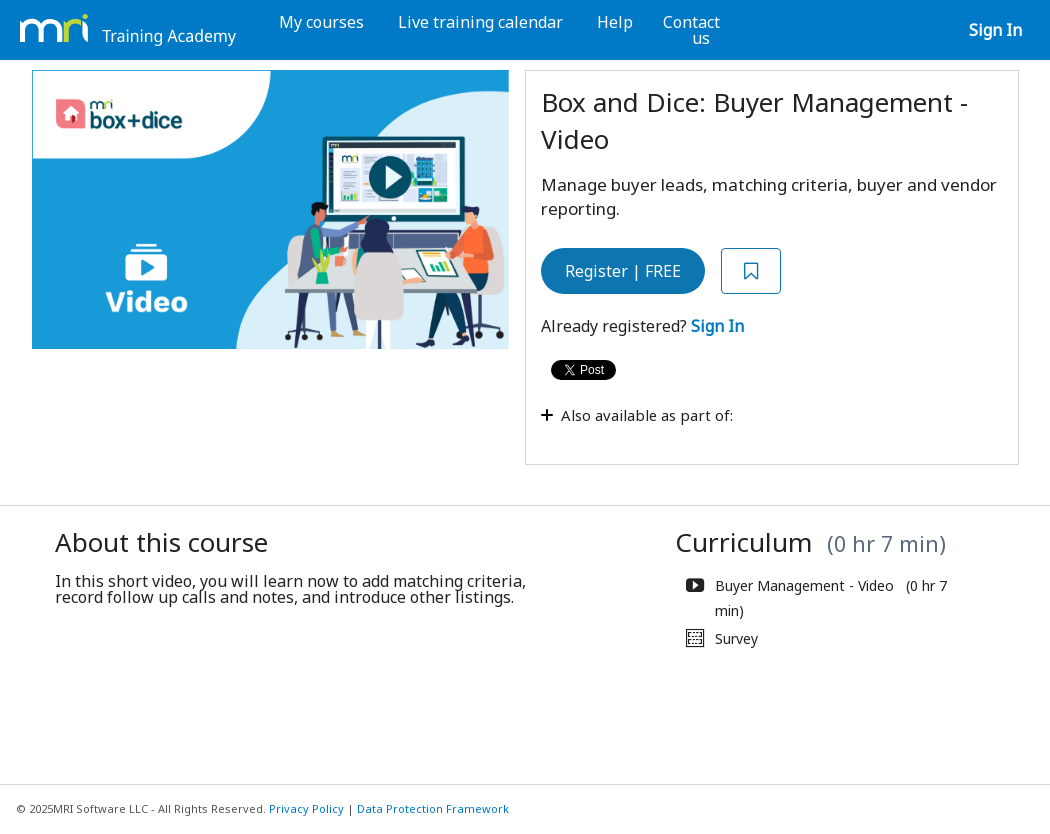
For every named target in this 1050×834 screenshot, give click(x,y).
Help (615, 22)
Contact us (691, 30)
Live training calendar (480, 22)
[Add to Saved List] (751, 271)
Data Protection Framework (433, 808)
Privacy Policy (306, 808)
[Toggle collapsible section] (730, 425)
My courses (321, 22)
